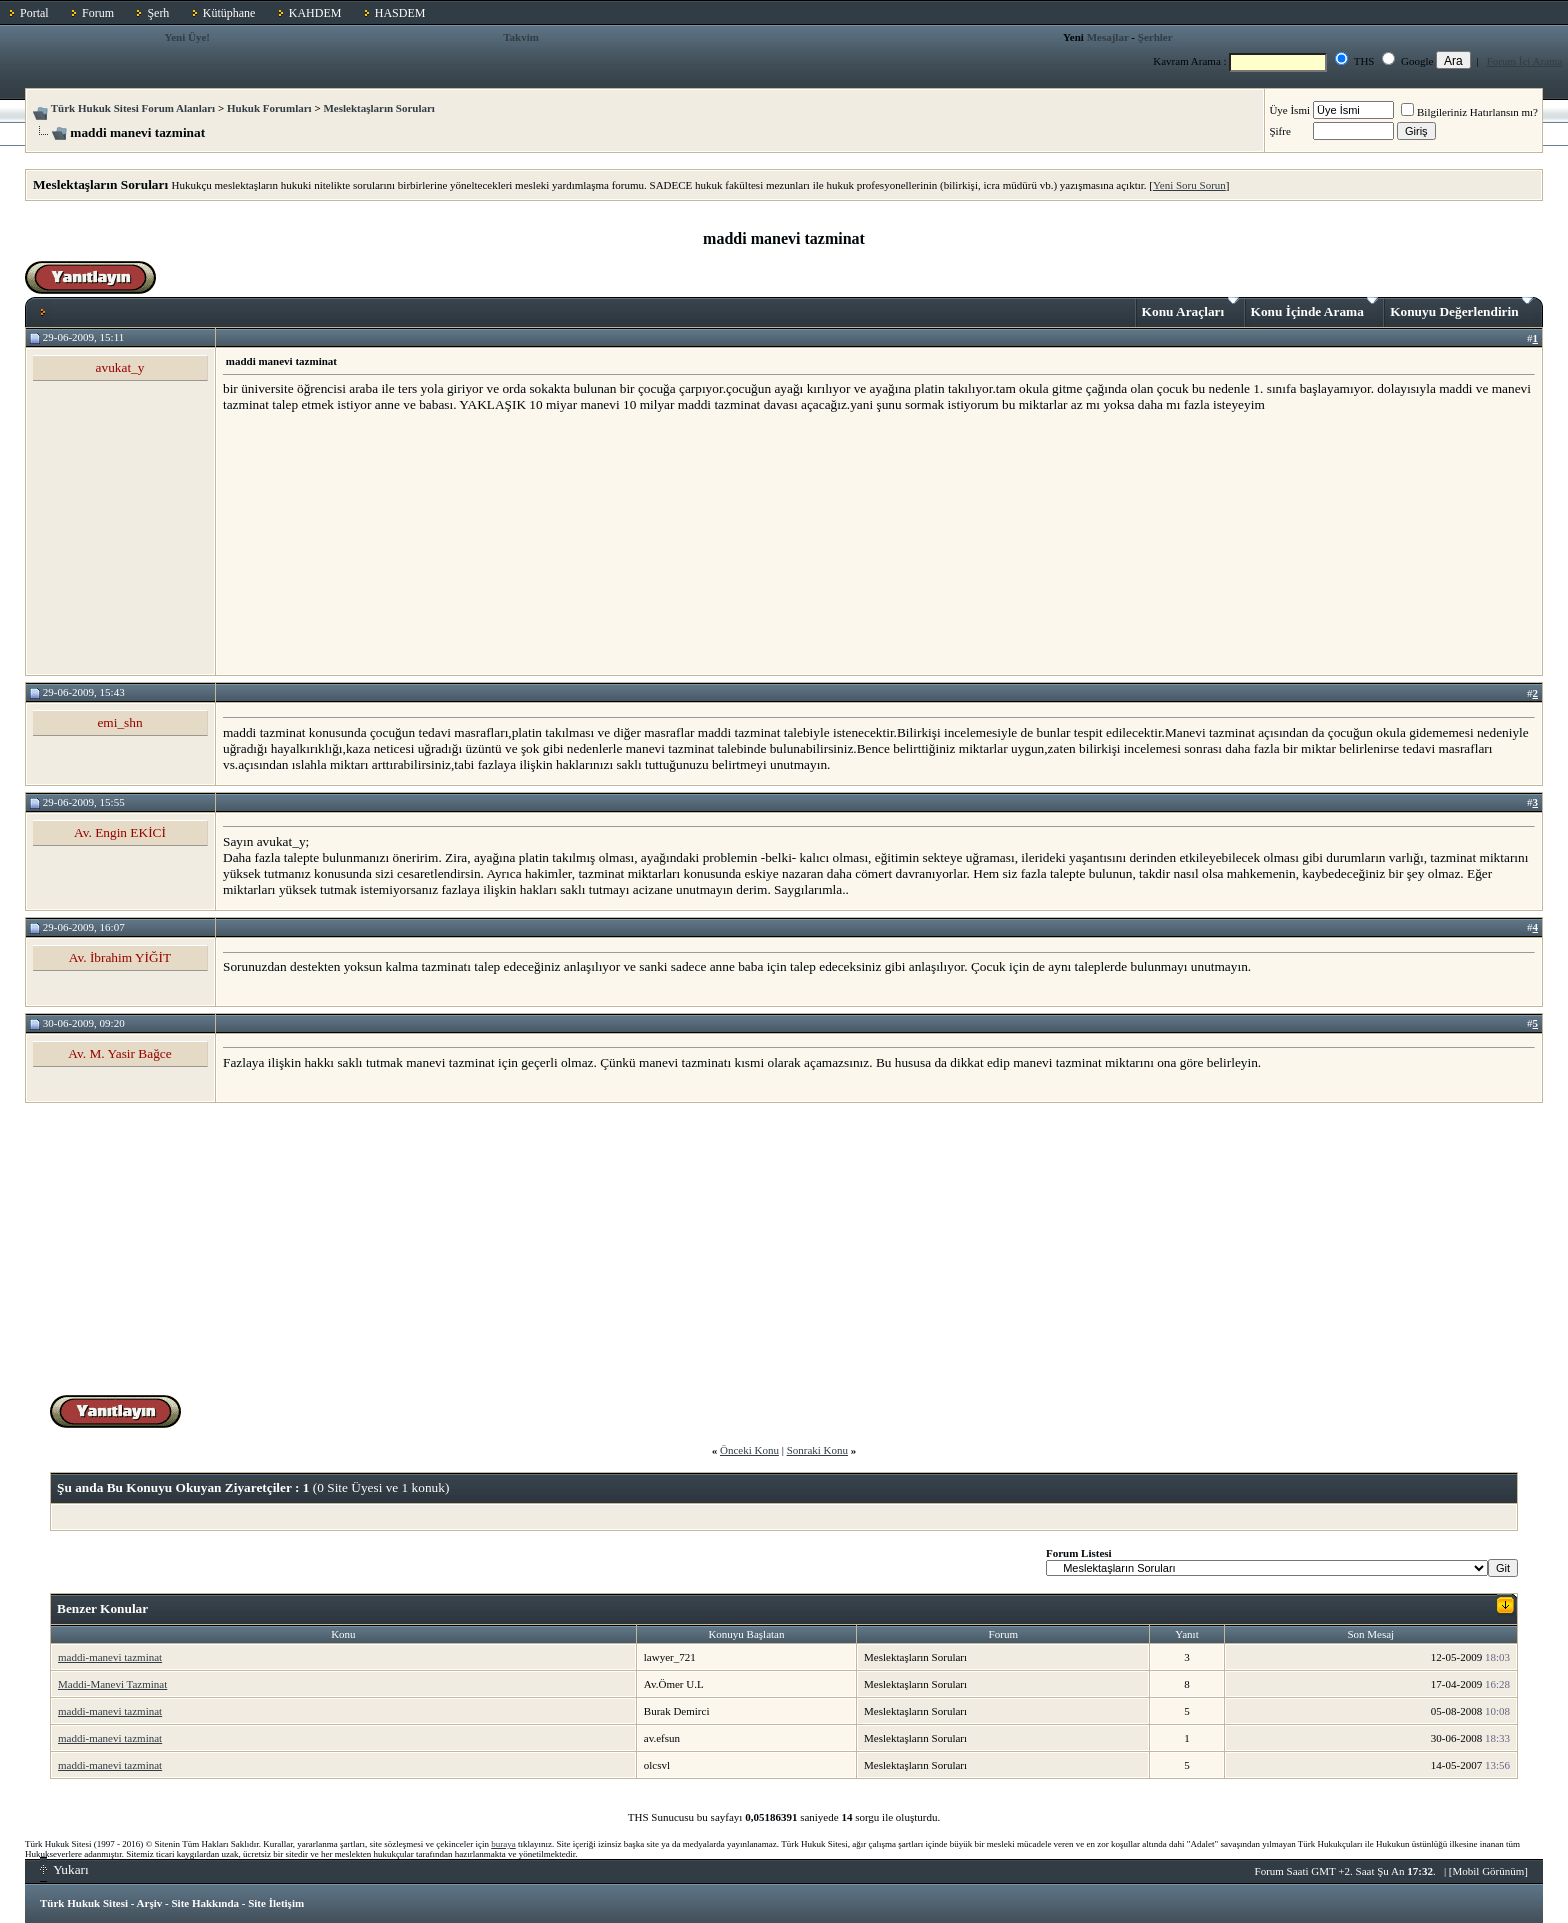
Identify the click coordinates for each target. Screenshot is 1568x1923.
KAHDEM (315, 13)
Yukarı (64, 1869)
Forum (98, 13)
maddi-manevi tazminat (110, 1657)
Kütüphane (229, 13)
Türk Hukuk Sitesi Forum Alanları (133, 108)
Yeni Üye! (187, 37)
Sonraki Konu (817, 1450)
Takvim (521, 37)
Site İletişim (276, 1903)
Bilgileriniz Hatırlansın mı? (1469, 112)
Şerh (158, 13)
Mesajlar (1108, 37)
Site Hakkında (205, 1903)
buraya (503, 1844)
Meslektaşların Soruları (379, 108)
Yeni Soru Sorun (1189, 185)
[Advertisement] (373, 543)
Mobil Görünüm (1489, 1871)
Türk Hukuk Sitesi (84, 1903)
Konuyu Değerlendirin (1461, 308)
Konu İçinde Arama (1315, 308)
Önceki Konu (749, 1450)
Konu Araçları (1190, 308)
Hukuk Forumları (269, 108)
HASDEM (400, 13)
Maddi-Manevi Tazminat (112, 1684)
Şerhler (1155, 37)
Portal (34, 13)
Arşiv (150, 1903)
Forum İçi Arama (1525, 61)
